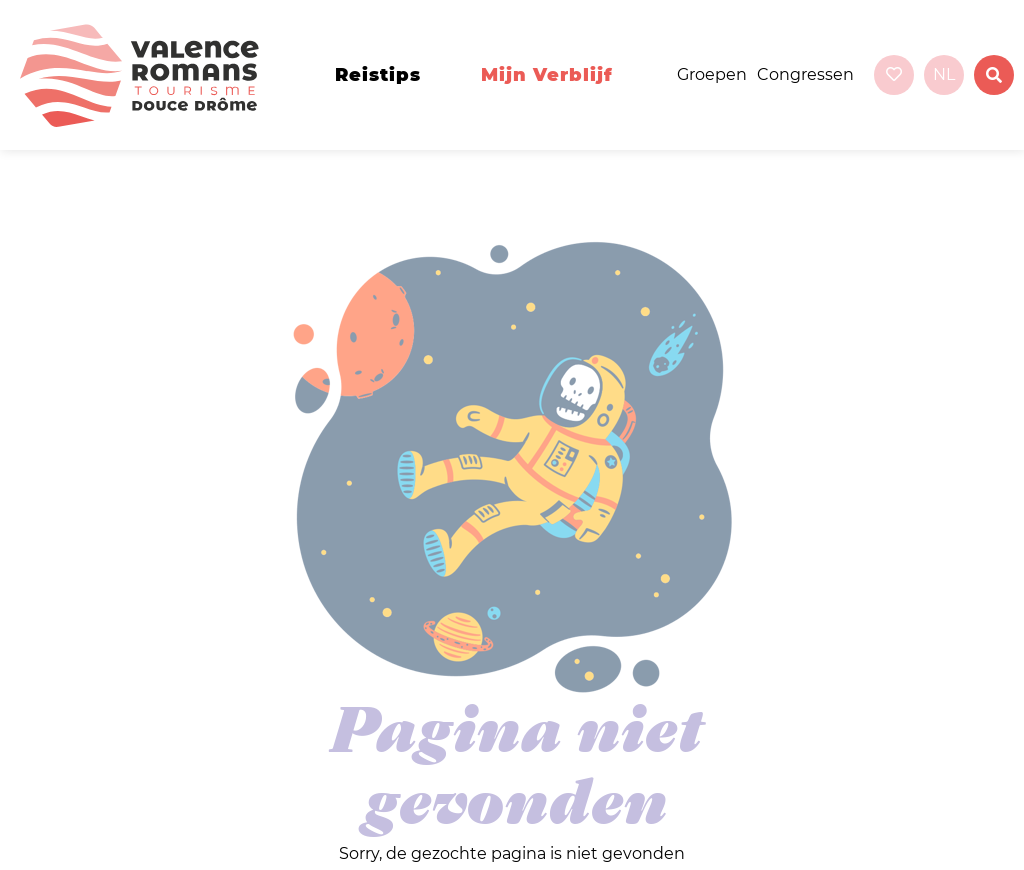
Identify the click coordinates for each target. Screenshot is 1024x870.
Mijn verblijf (547, 75)
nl (944, 74)
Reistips (378, 75)
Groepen (712, 74)
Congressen (805, 74)
